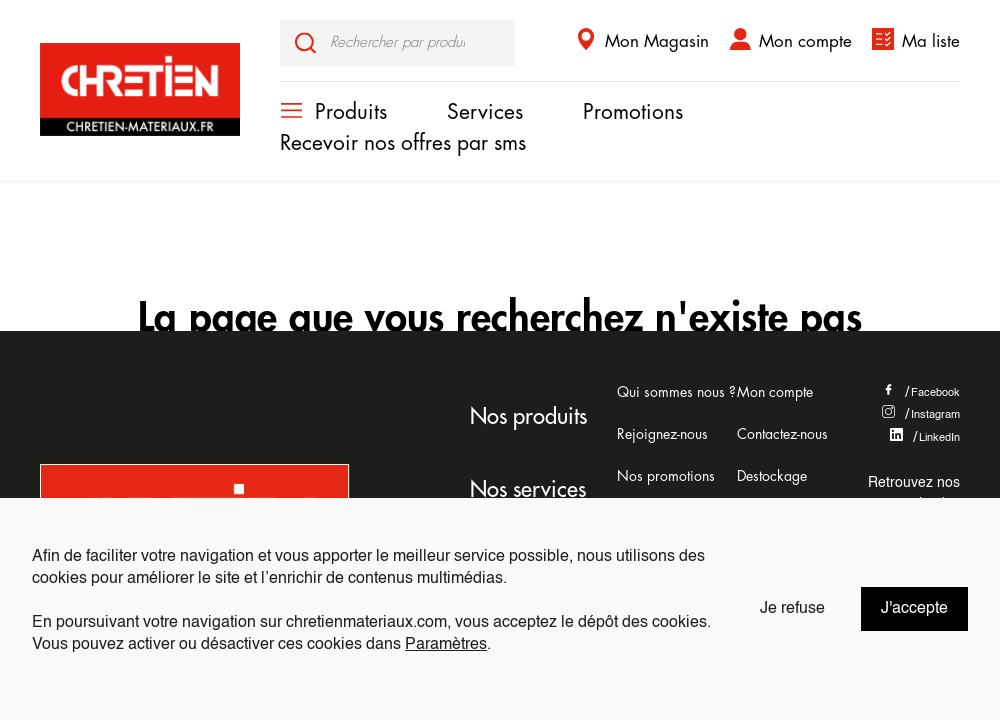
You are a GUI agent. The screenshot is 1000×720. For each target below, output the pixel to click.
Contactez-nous (782, 434)
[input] (397, 43)
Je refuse (792, 609)
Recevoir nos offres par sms (403, 143)
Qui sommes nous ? (676, 392)
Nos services (528, 490)
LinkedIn (925, 438)
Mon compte (805, 41)
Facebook (921, 393)
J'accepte (914, 609)
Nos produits (528, 417)
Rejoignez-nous (662, 434)
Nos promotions (666, 476)
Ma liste (931, 41)
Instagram (921, 415)
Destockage (772, 476)
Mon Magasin (657, 41)
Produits (351, 112)
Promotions (633, 112)
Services (485, 112)
